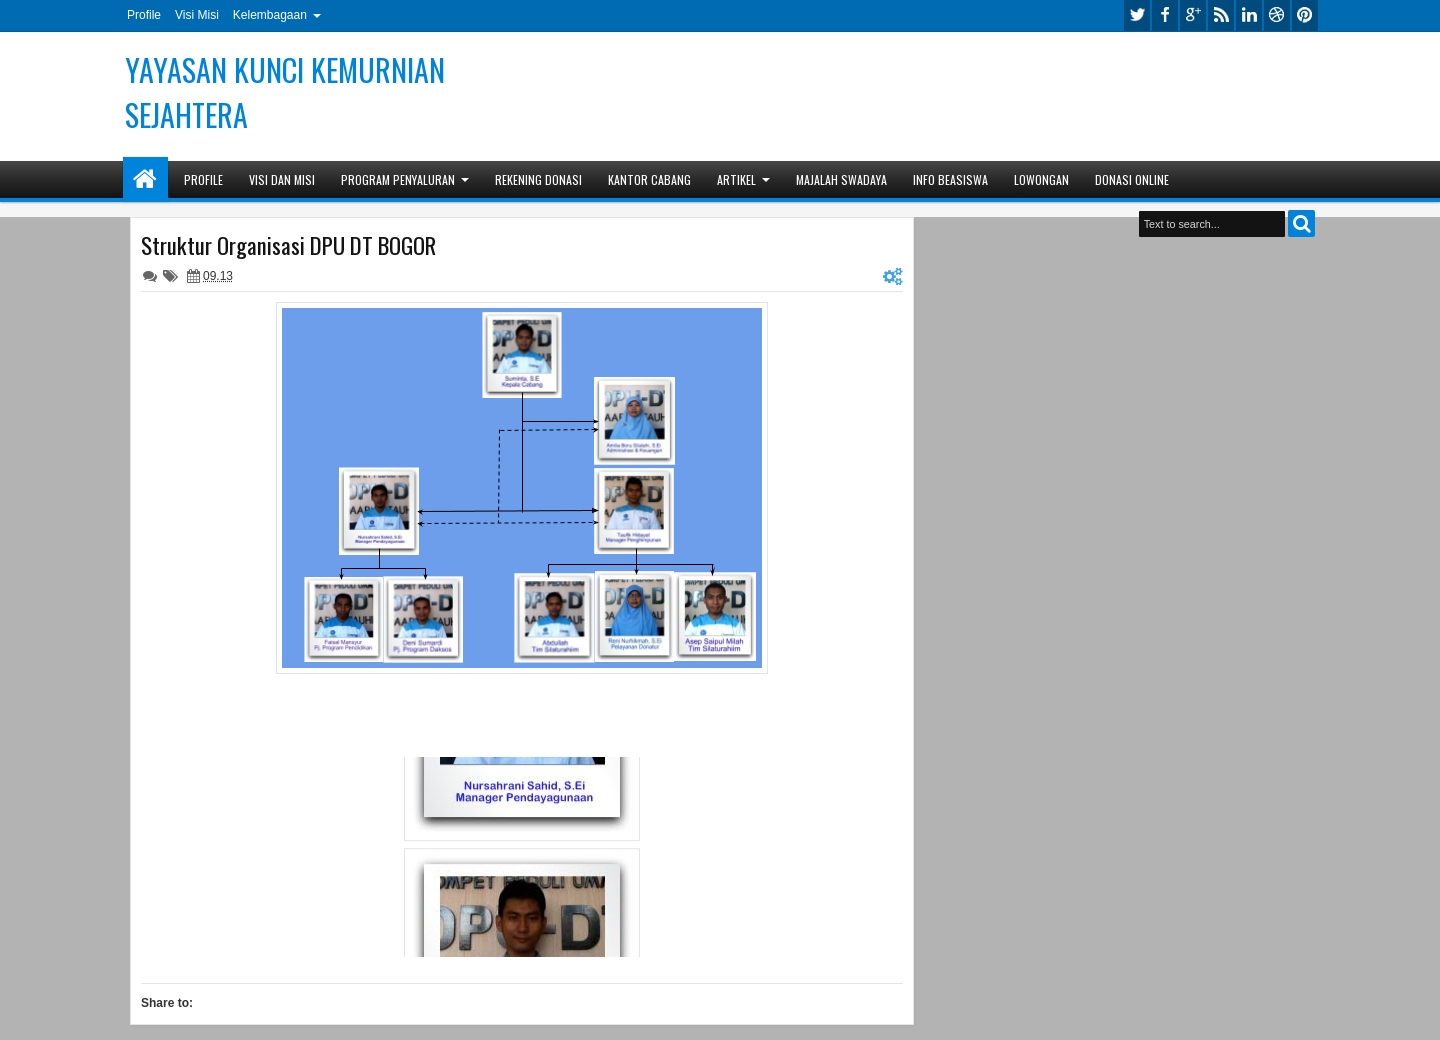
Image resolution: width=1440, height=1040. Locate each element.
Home (145, 179)
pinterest (1305, 15)
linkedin (1249, 15)
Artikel (736, 179)
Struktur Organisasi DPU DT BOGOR (288, 245)
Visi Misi (197, 15)
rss (1221, 15)
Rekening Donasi (538, 179)
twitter (1137, 15)
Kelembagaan (270, 15)
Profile (144, 15)
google (1193, 15)
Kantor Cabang (649, 179)
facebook (1165, 15)
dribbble (1277, 15)
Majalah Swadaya (841, 179)
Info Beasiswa (950, 179)
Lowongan (1041, 179)
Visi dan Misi (282, 179)
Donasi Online (1132, 179)
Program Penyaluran (398, 179)
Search (1301, 223)
